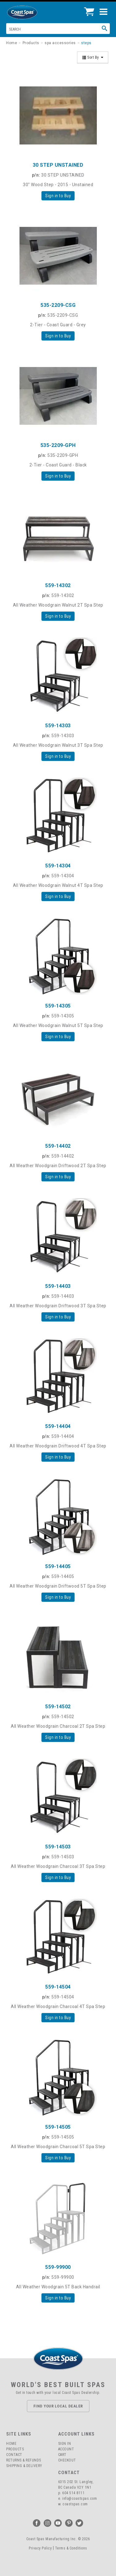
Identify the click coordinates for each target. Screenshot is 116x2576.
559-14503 (58, 1847)
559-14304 (58, 866)
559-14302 (58, 585)
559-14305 (58, 1006)
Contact (14, 2455)
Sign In (64, 2443)
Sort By (93, 57)
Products (15, 2449)
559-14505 (58, 2127)
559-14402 (58, 1146)
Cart (62, 2455)
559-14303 (58, 726)
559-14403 (58, 1286)
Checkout (67, 2460)
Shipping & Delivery (24, 2466)
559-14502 (58, 1707)
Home (11, 2443)
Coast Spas (32, 12)
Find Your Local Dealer (58, 2406)
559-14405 (58, 1566)
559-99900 (58, 2267)
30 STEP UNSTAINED (58, 165)
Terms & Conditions (71, 2548)
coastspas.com (75, 2504)
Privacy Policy (40, 2548)
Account (66, 2449)
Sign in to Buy (58, 195)
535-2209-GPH (58, 445)
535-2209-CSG (58, 305)
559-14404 (58, 1426)
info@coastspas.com (79, 2498)
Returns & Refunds (23, 2460)
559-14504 (58, 1987)
